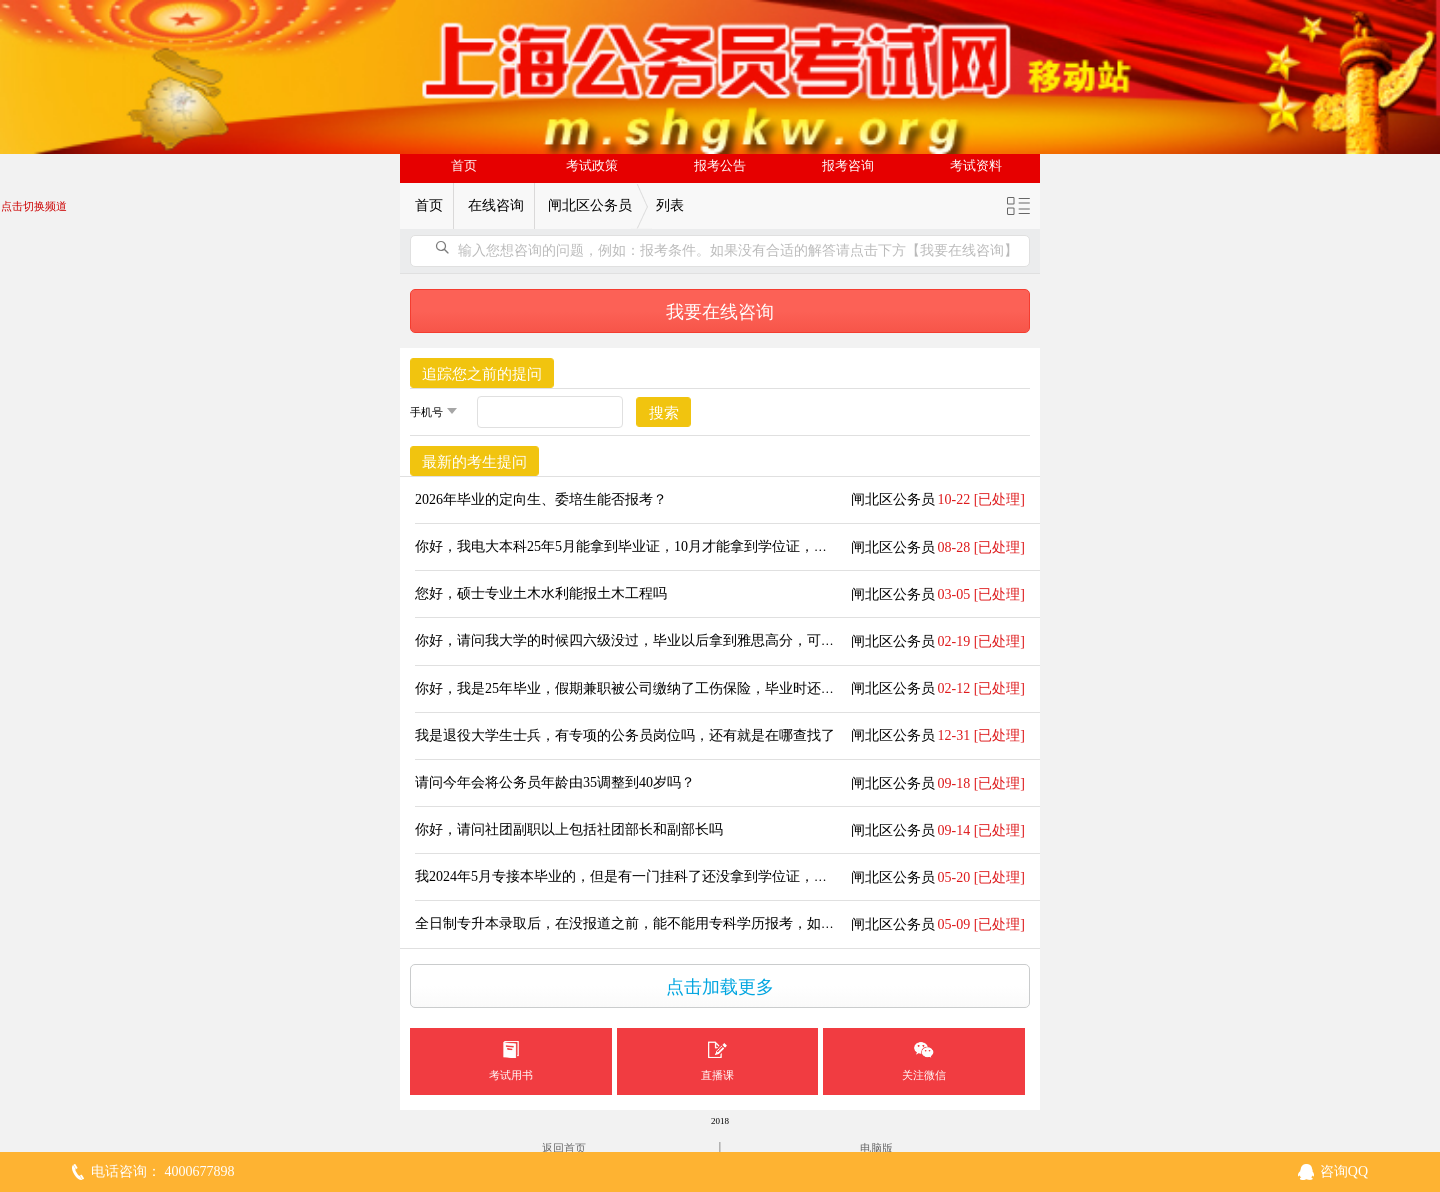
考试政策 (592, 166)
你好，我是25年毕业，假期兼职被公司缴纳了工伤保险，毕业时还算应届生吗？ (660, 688)
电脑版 (876, 1148)
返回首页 (564, 1148)
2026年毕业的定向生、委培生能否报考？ (541, 499)
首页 (464, 166)
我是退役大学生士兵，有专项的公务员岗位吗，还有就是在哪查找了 (625, 735)
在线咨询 (496, 205)
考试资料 (976, 166)
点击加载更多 (720, 987)
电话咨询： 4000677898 (163, 1171)
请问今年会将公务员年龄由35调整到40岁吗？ (555, 782)
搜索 (664, 413)
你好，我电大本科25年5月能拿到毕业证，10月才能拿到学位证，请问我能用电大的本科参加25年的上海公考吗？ (761, 546)
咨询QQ (1344, 1171)
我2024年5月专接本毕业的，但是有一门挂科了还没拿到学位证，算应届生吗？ (656, 876)
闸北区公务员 (590, 205)
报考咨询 (848, 166)
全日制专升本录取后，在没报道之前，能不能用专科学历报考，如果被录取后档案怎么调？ (695, 923)
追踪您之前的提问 (482, 374)
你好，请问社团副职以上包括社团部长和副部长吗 (569, 829)
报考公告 (720, 166)
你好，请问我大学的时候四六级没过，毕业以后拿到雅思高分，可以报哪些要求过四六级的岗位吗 (716, 640)
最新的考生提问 (474, 462)
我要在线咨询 (720, 312)
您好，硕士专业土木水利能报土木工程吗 (541, 593)
